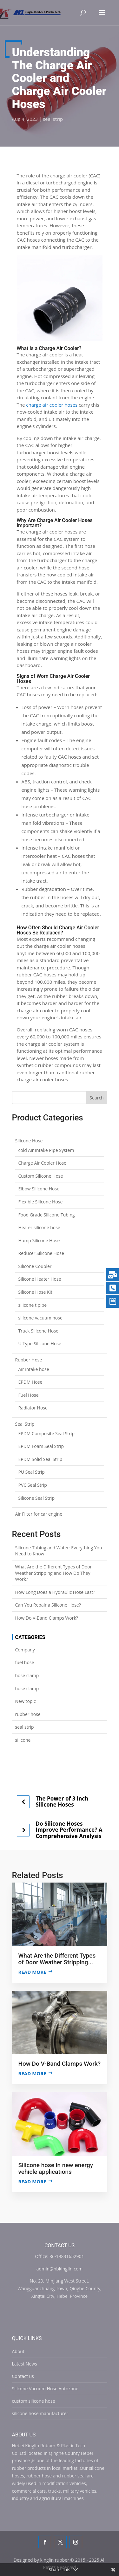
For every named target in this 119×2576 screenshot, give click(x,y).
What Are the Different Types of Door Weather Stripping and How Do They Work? (53, 1573)
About (18, 2351)
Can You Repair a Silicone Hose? (48, 1605)
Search (96, 1098)
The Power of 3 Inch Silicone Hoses (62, 1801)
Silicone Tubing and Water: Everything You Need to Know (58, 1551)
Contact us (23, 2376)
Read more (32, 1972)
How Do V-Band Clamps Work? (46, 1618)
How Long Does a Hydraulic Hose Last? (55, 1592)
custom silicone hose (33, 2401)
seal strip (53, 119)
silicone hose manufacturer (40, 2413)
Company (25, 1650)
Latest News (24, 2364)
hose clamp (27, 1675)
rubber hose (28, 1714)
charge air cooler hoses (51, 405)
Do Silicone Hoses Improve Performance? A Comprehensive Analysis (69, 1830)
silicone (23, 1740)
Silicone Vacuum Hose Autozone (45, 2389)
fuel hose (24, 1662)
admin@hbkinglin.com (59, 2269)
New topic (25, 1701)
